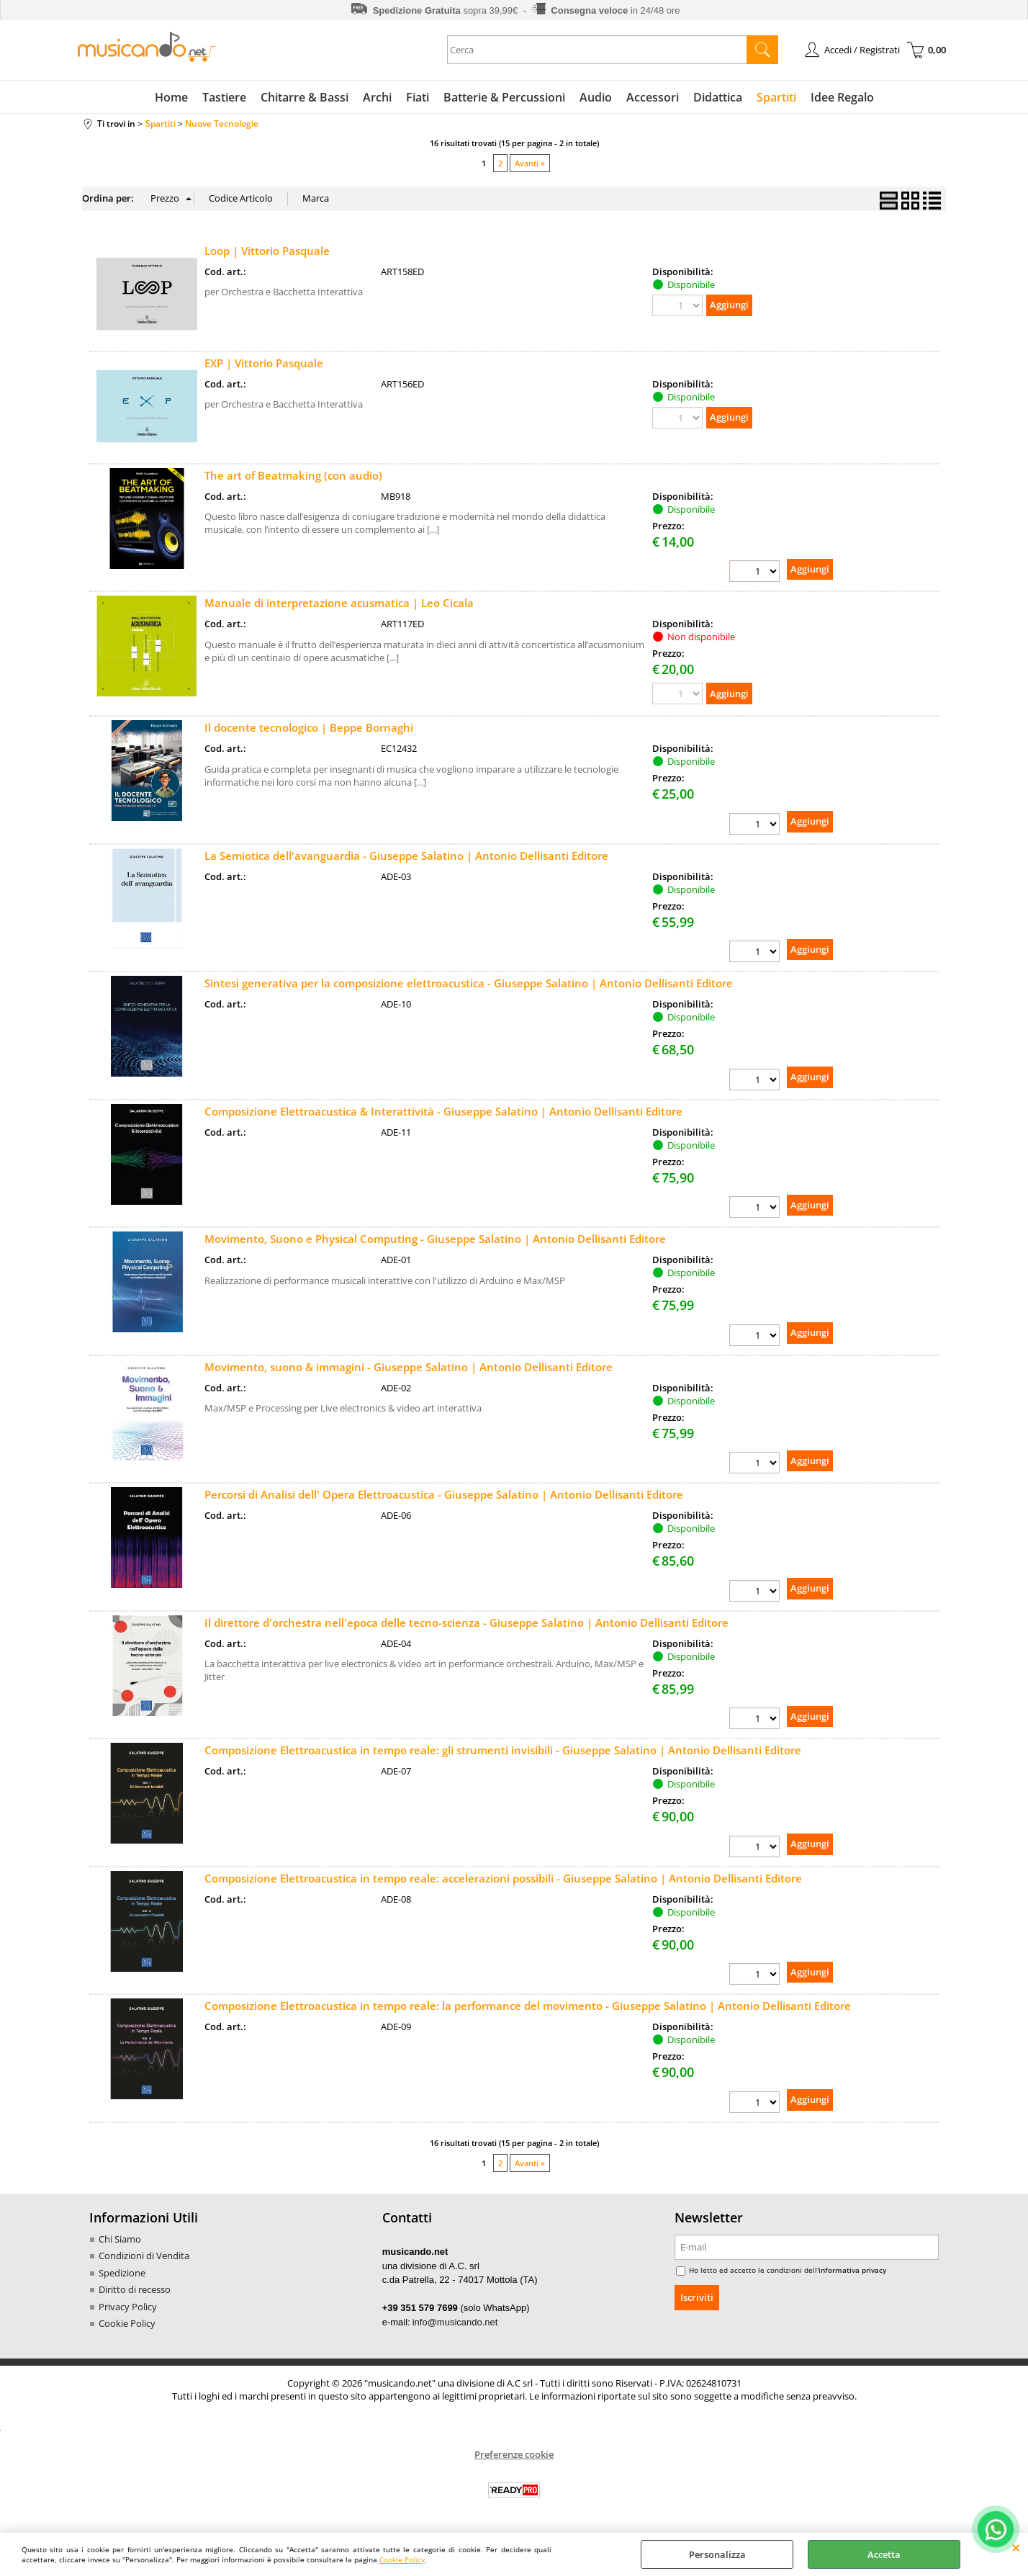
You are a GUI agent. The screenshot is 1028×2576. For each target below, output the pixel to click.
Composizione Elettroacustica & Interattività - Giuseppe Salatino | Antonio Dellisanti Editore (443, 1111)
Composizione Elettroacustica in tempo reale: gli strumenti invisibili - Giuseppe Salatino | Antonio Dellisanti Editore (502, 1750)
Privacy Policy (128, 2306)
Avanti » (530, 163)
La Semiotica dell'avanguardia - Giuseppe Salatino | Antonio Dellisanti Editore (406, 855)
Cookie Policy (402, 2559)
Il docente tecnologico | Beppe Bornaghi (308, 727)
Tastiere (224, 97)
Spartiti (776, 97)
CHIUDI (1016, 2547)
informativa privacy (852, 2270)
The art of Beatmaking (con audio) (293, 475)
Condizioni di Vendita (144, 2255)
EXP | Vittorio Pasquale (263, 363)
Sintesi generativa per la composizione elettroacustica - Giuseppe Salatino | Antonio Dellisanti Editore (468, 983)
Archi (377, 97)
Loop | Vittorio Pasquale (267, 250)
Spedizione (122, 2272)
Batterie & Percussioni (504, 97)
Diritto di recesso (135, 2289)
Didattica (717, 97)
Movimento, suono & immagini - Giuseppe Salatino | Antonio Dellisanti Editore (408, 1367)
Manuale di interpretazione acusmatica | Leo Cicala (339, 603)
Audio (596, 97)
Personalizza (717, 2554)
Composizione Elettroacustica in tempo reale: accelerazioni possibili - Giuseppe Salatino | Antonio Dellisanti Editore (503, 1878)
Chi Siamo (120, 2238)
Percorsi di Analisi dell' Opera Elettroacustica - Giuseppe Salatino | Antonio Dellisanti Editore (443, 1494)
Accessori (652, 97)
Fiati (417, 97)
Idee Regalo (842, 97)
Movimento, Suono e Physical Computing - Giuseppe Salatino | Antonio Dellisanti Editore (435, 1238)
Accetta (884, 2554)
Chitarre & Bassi (304, 97)
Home (171, 97)
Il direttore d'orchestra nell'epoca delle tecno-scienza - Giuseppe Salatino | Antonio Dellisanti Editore (466, 1622)
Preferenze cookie (514, 2454)
